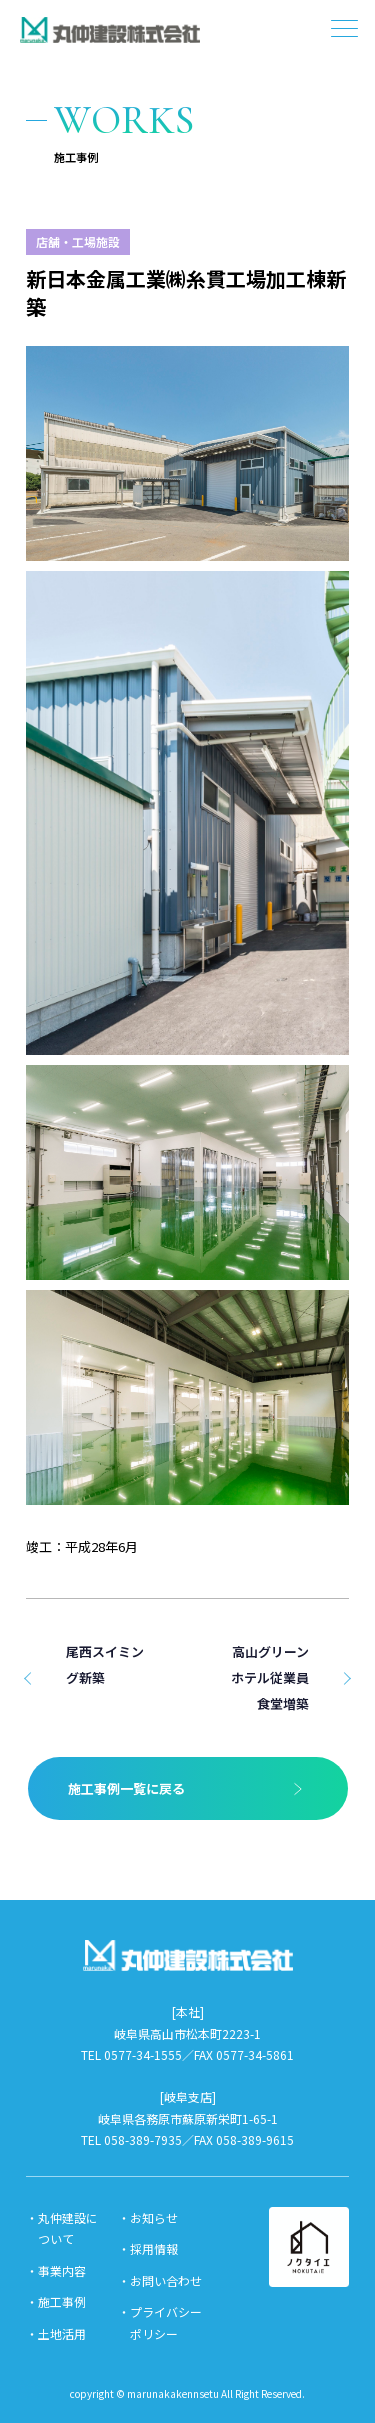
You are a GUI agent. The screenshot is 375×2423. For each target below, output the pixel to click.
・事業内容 (56, 2270)
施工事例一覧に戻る (126, 1788)
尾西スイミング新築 (105, 1664)
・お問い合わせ (160, 2280)
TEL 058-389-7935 (131, 2139)
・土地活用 (56, 2333)
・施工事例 (56, 2301)
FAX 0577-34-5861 (244, 2054)
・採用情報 (148, 2248)
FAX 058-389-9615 (244, 2139)
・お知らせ (148, 2217)
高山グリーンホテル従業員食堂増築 (270, 1677)
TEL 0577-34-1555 (131, 2054)
